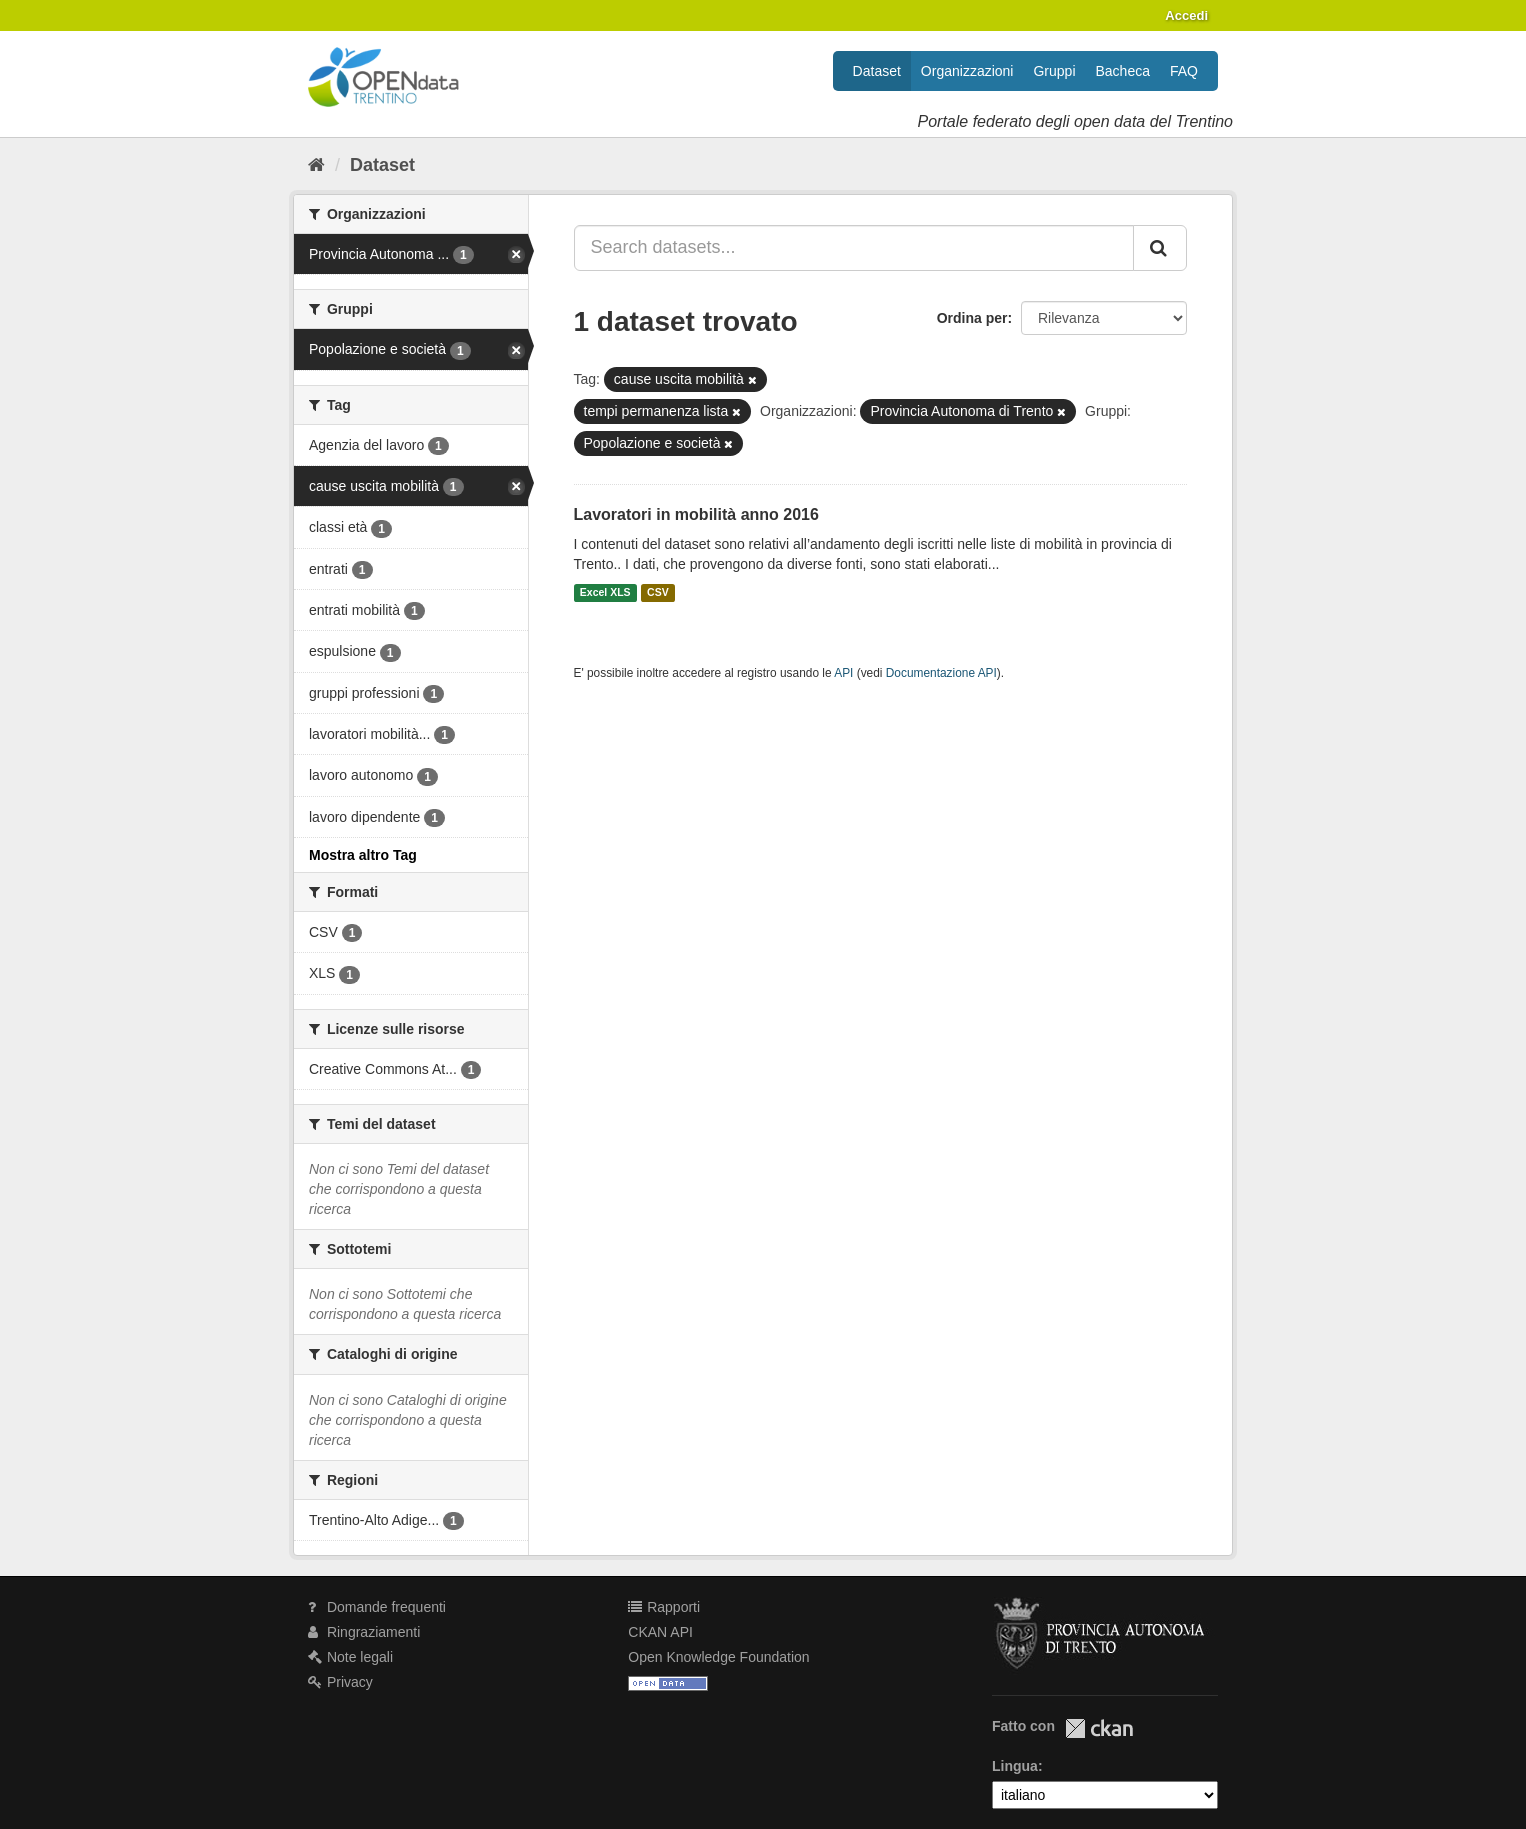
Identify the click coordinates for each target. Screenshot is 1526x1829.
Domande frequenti (377, 1607)
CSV (658, 593)
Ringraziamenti (364, 1632)
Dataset (877, 71)
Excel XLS (605, 593)
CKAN (1099, 1728)
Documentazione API (941, 673)
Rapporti (664, 1607)
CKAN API (660, 1632)
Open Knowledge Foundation (718, 1657)
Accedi (1186, 15)
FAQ (1184, 71)
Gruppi (1054, 71)
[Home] (316, 165)
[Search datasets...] (854, 248)
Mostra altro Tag (363, 855)
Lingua (1015, 1766)
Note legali (350, 1657)
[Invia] (1160, 248)
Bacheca (1123, 71)
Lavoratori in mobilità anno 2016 (696, 514)
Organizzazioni (967, 71)
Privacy (340, 1682)
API (843, 673)
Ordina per (972, 318)
